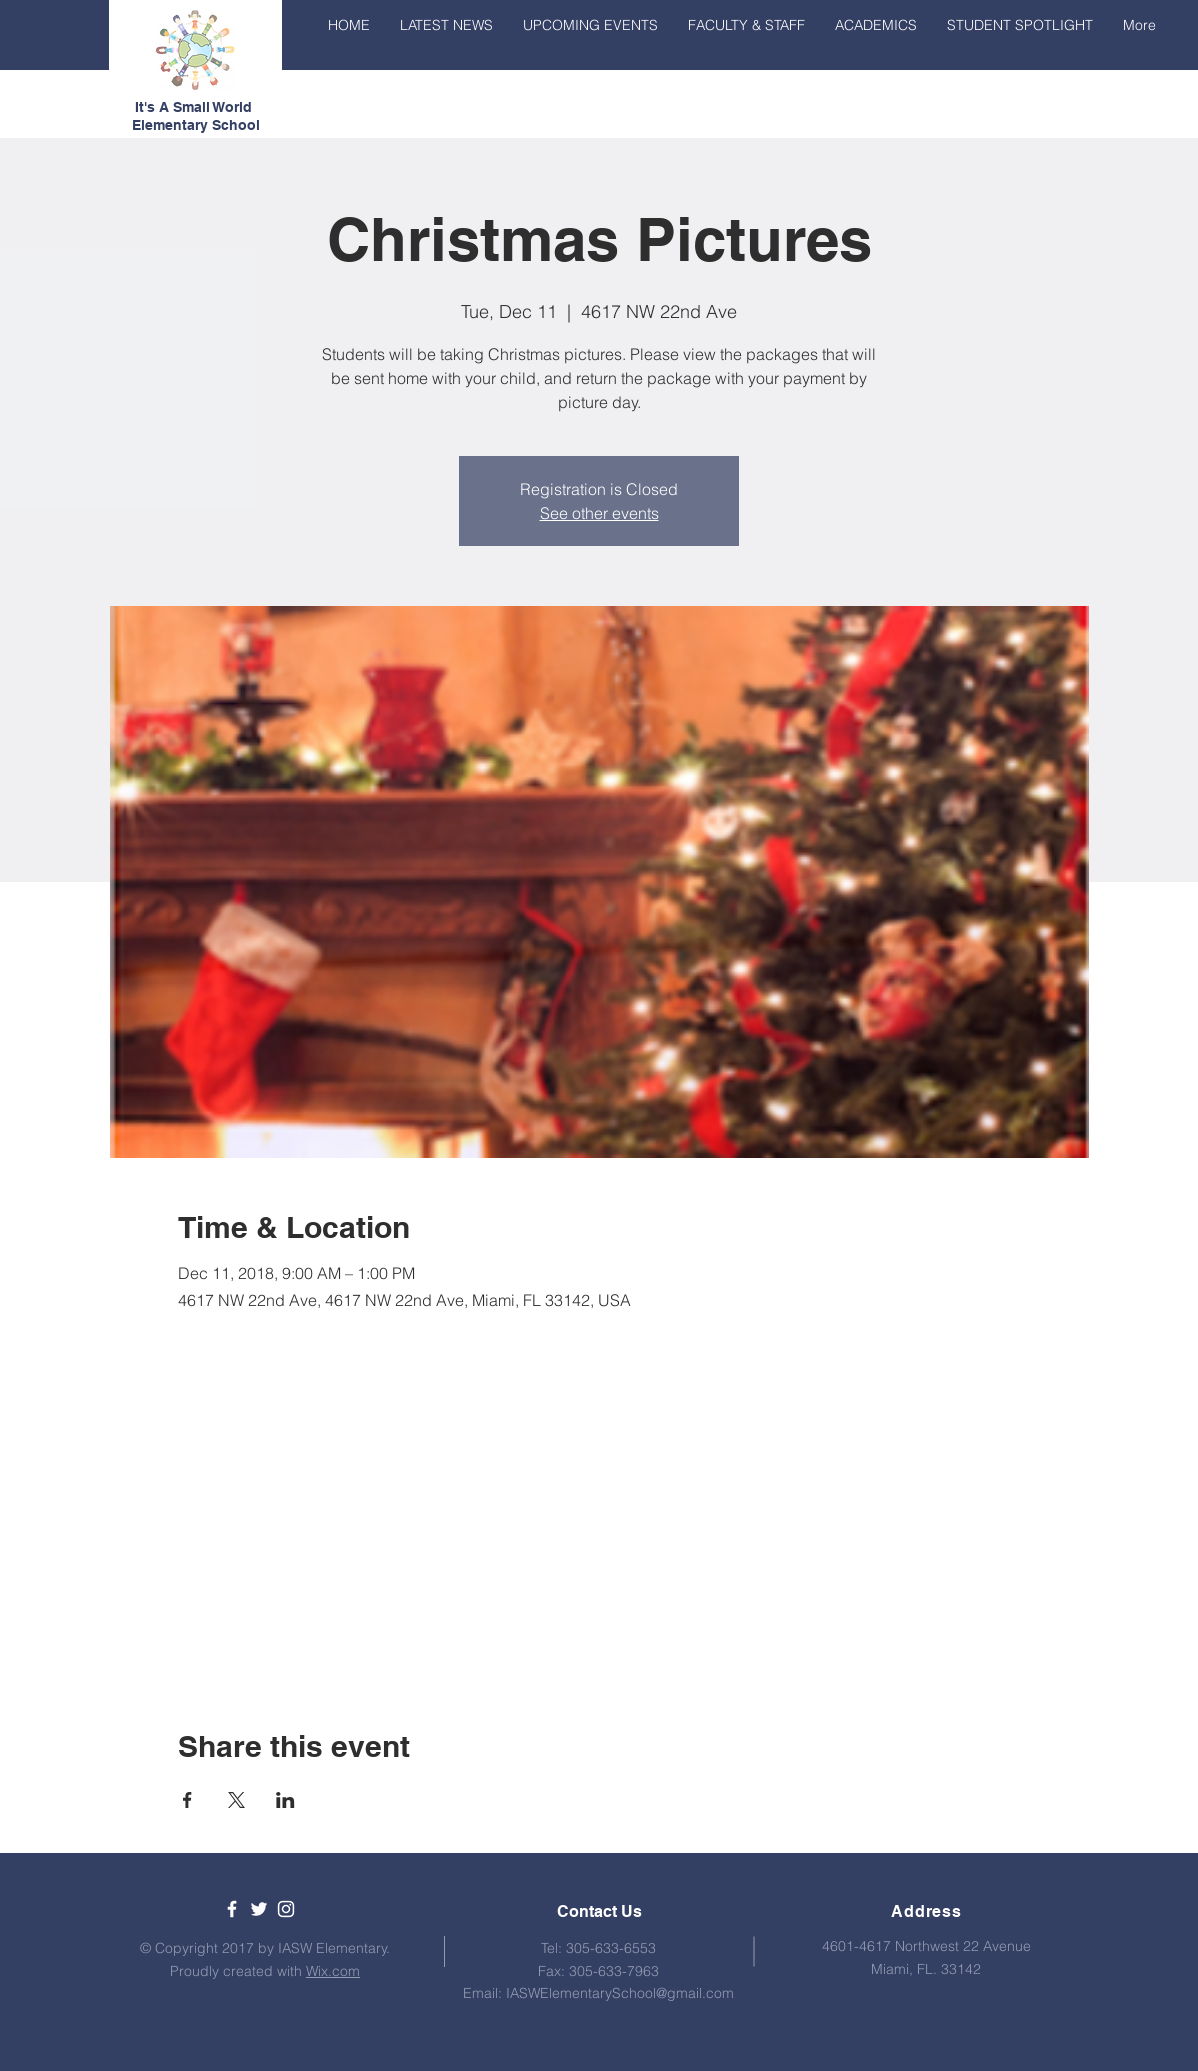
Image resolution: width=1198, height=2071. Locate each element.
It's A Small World (195, 107)
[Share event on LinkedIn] (285, 1800)
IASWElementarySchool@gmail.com (620, 1993)
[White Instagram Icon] (286, 1909)
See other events (599, 513)
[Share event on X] (236, 1800)
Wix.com (333, 1971)
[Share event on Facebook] (187, 1800)
